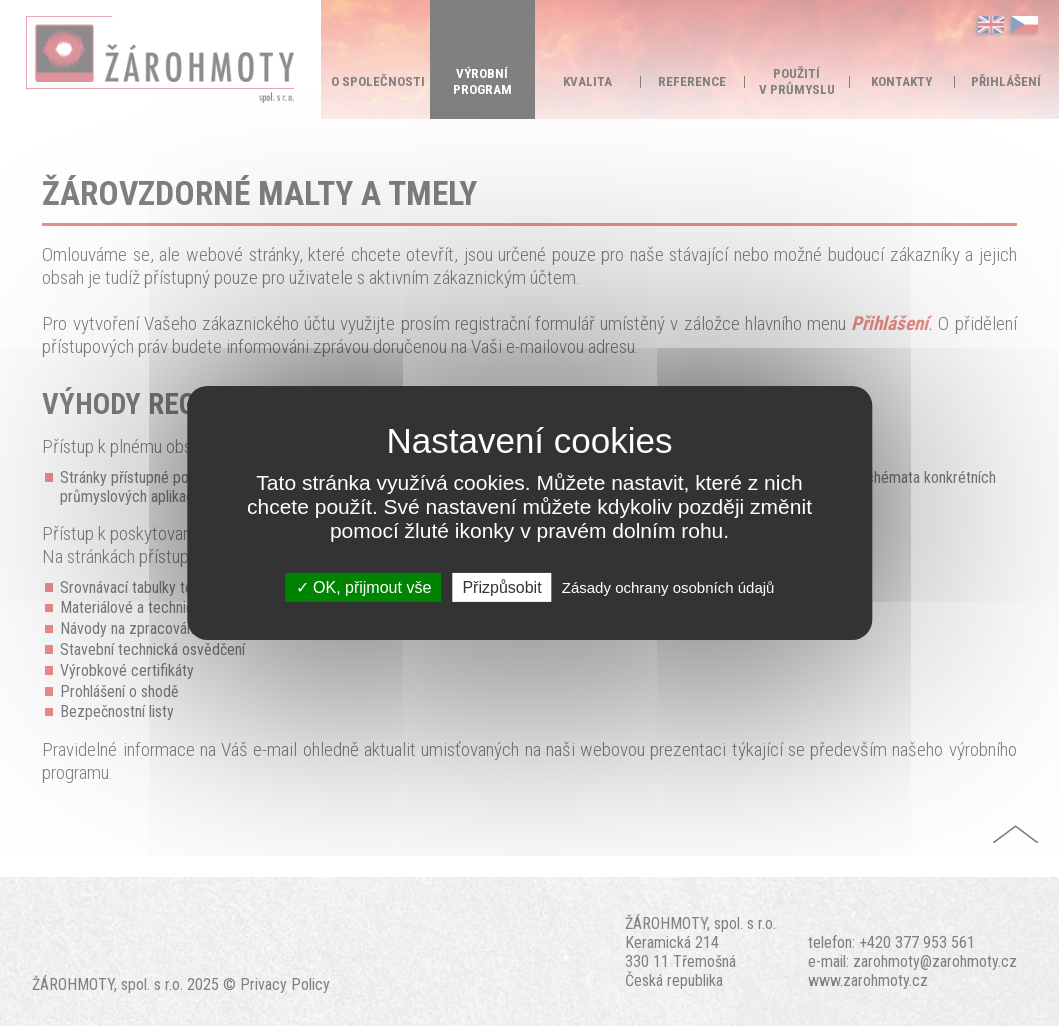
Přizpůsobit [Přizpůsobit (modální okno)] (501, 587)
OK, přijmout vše (364, 587)
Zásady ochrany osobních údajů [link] (668, 587)
